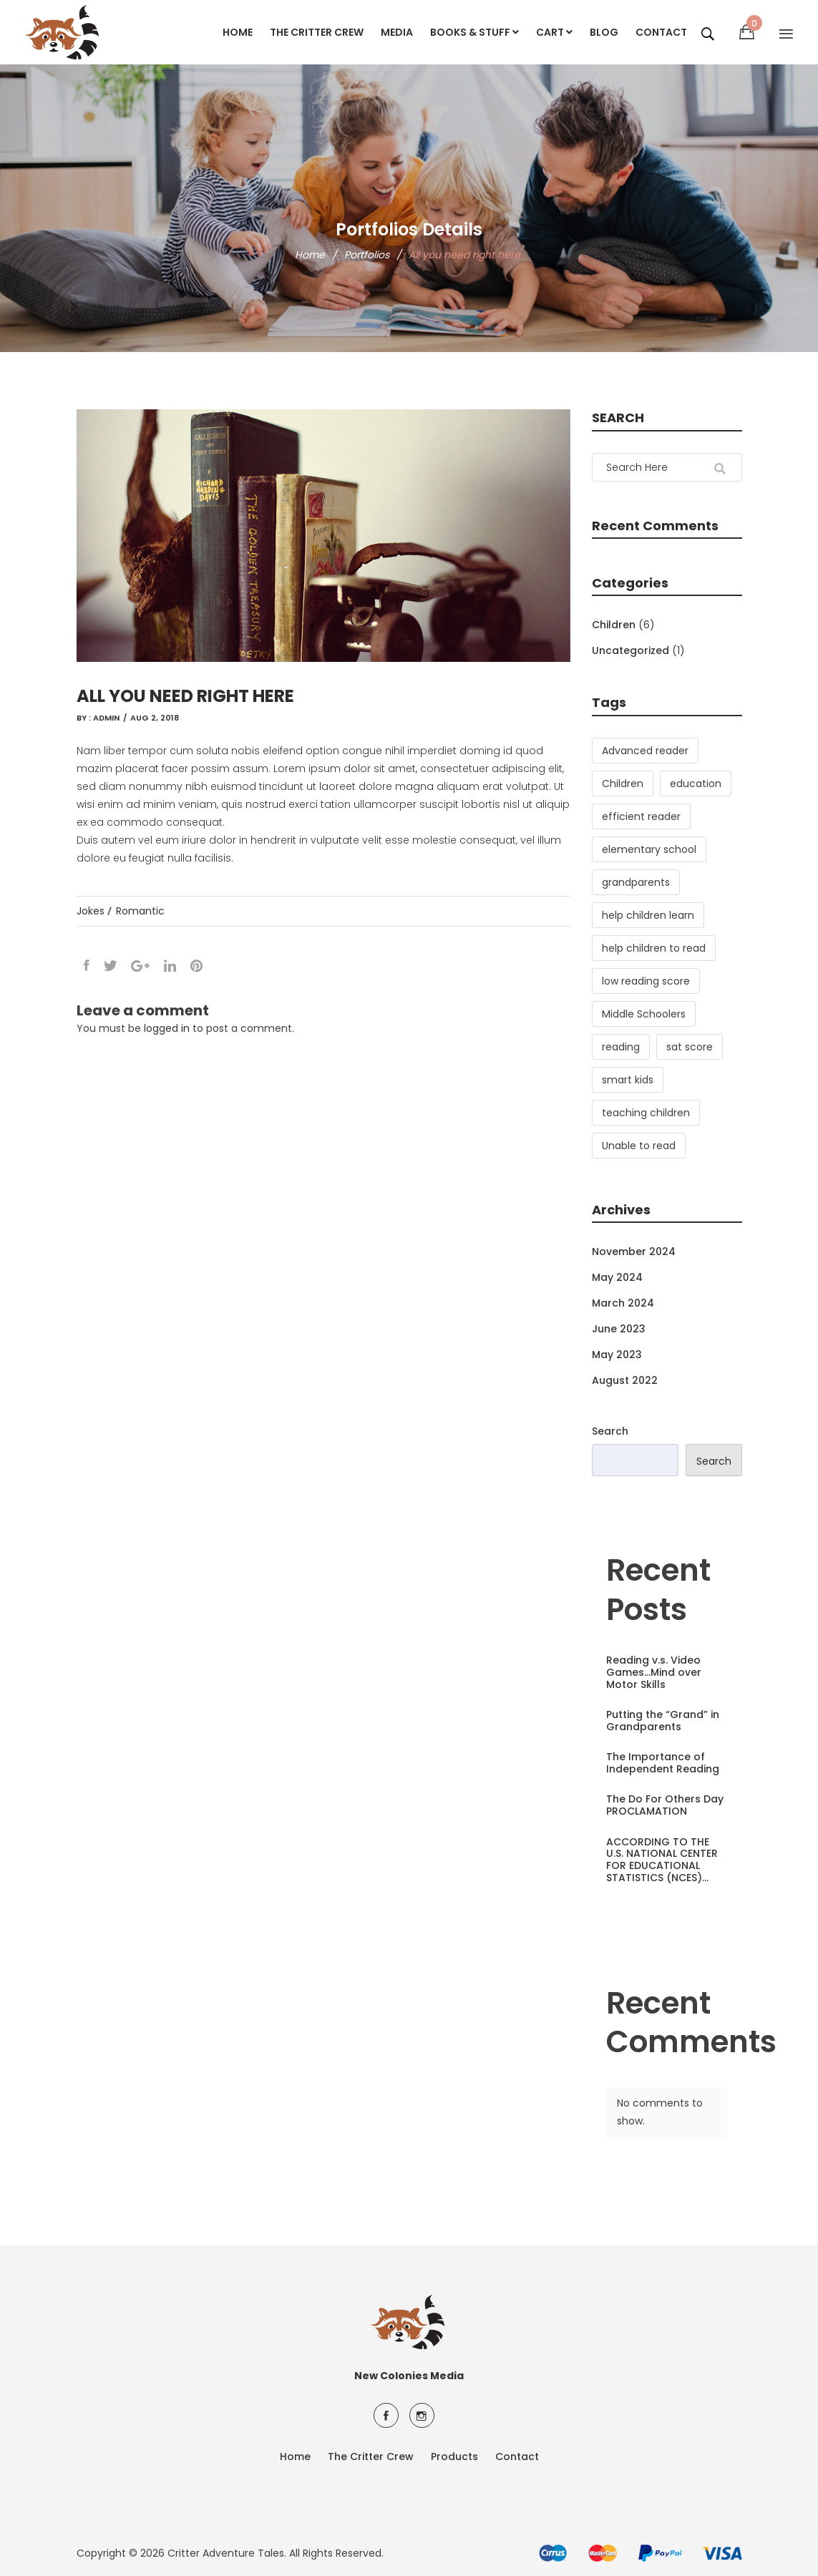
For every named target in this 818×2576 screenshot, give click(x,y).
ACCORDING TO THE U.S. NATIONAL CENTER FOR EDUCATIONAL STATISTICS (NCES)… (662, 1860)
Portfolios (366, 255)
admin (106, 717)
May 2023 (617, 1354)
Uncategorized (630, 650)
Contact (661, 32)
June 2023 (619, 1329)
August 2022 (625, 1380)
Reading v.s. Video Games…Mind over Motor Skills (653, 1672)
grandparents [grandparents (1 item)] (636, 882)
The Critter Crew (317, 32)
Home (238, 32)
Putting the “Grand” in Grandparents (662, 1721)
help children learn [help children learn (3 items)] (648, 915)
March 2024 (623, 1303)
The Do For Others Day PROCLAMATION (665, 1805)
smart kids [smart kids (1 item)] (627, 1080)
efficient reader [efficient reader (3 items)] (641, 816)
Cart (554, 32)
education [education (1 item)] (695, 783)
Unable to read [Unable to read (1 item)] (639, 1145)
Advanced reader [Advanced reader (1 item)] (645, 750)
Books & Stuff (474, 32)
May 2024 (617, 1277)
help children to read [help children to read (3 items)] (654, 948)
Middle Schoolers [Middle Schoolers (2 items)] (644, 1014)
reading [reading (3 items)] (621, 1047)
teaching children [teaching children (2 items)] (646, 1113)
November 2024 (634, 1251)
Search (610, 1431)
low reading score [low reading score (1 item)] (646, 981)
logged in (167, 1028)
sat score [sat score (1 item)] (689, 1047)
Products (454, 2456)
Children (614, 625)
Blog (604, 32)
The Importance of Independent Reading (662, 1763)
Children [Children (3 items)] (622, 783)
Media (397, 32)
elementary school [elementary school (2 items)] (649, 849)
